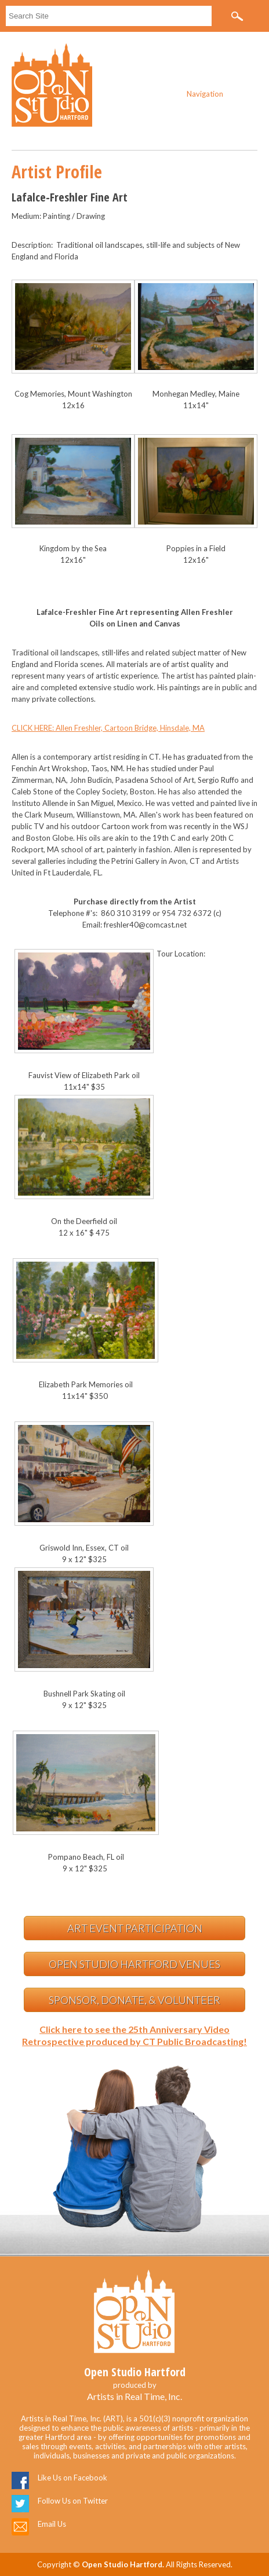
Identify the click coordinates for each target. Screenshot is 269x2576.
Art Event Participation (134, 1928)
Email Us (52, 2524)
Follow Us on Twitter (73, 2500)
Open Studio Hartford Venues (134, 1964)
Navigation (205, 93)
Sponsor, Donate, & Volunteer (134, 2000)
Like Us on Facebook (72, 2477)
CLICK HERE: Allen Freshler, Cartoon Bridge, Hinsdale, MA (108, 727)
